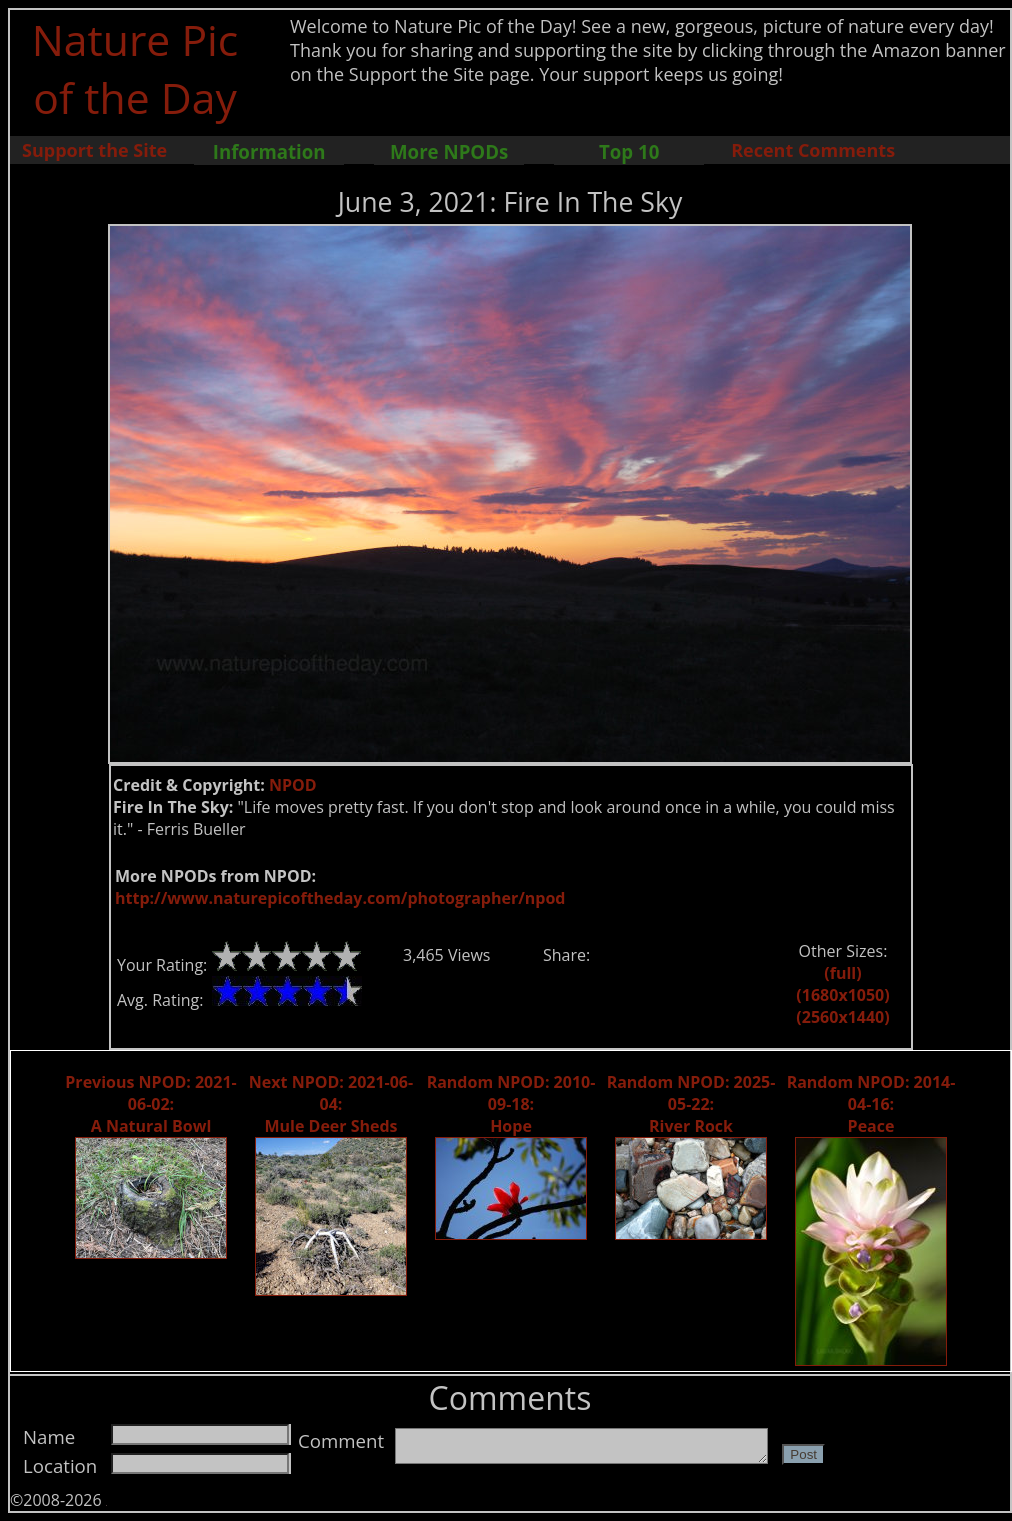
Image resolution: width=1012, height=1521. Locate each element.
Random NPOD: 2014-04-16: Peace (871, 1104)
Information (269, 151)
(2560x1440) (842, 1017)
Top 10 (629, 151)
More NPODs (449, 151)
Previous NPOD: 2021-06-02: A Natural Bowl (150, 1104)
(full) (842, 973)
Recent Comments (813, 150)
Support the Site (94, 150)
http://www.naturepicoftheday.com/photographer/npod (340, 898)
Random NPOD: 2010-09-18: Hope (511, 1104)
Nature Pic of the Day (135, 68)
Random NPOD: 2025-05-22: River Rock (691, 1104)
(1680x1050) (842, 995)
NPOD (293, 785)
